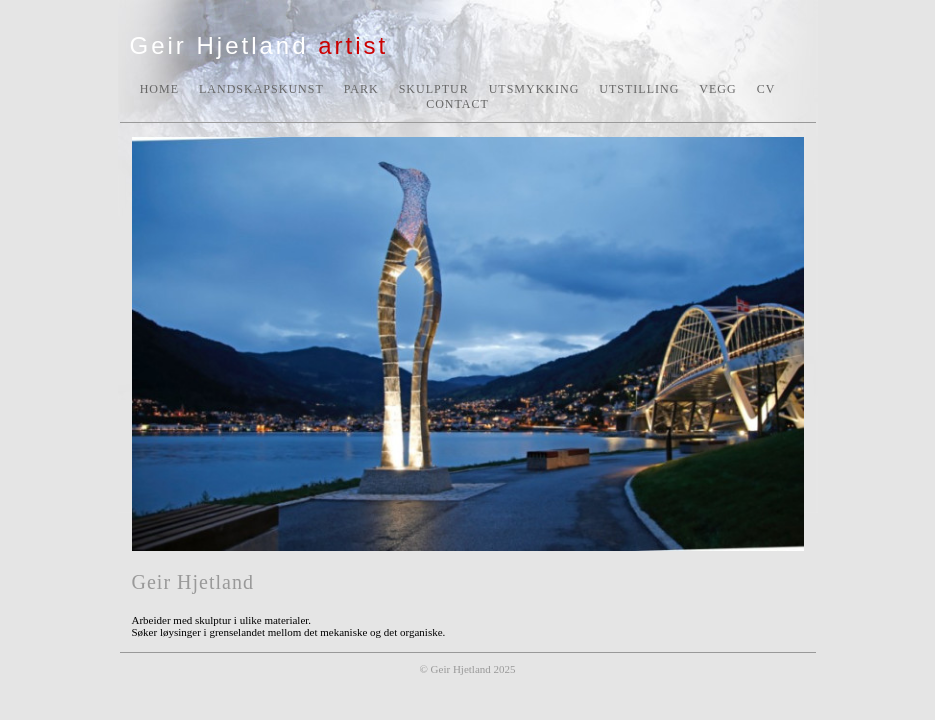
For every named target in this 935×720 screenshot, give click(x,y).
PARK (361, 89)
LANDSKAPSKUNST (261, 89)
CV (766, 89)
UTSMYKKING (534, 89)
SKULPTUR (434, 89)
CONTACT (457, 104)
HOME (159, 89)
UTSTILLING (639, 89)
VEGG (717, 89)
